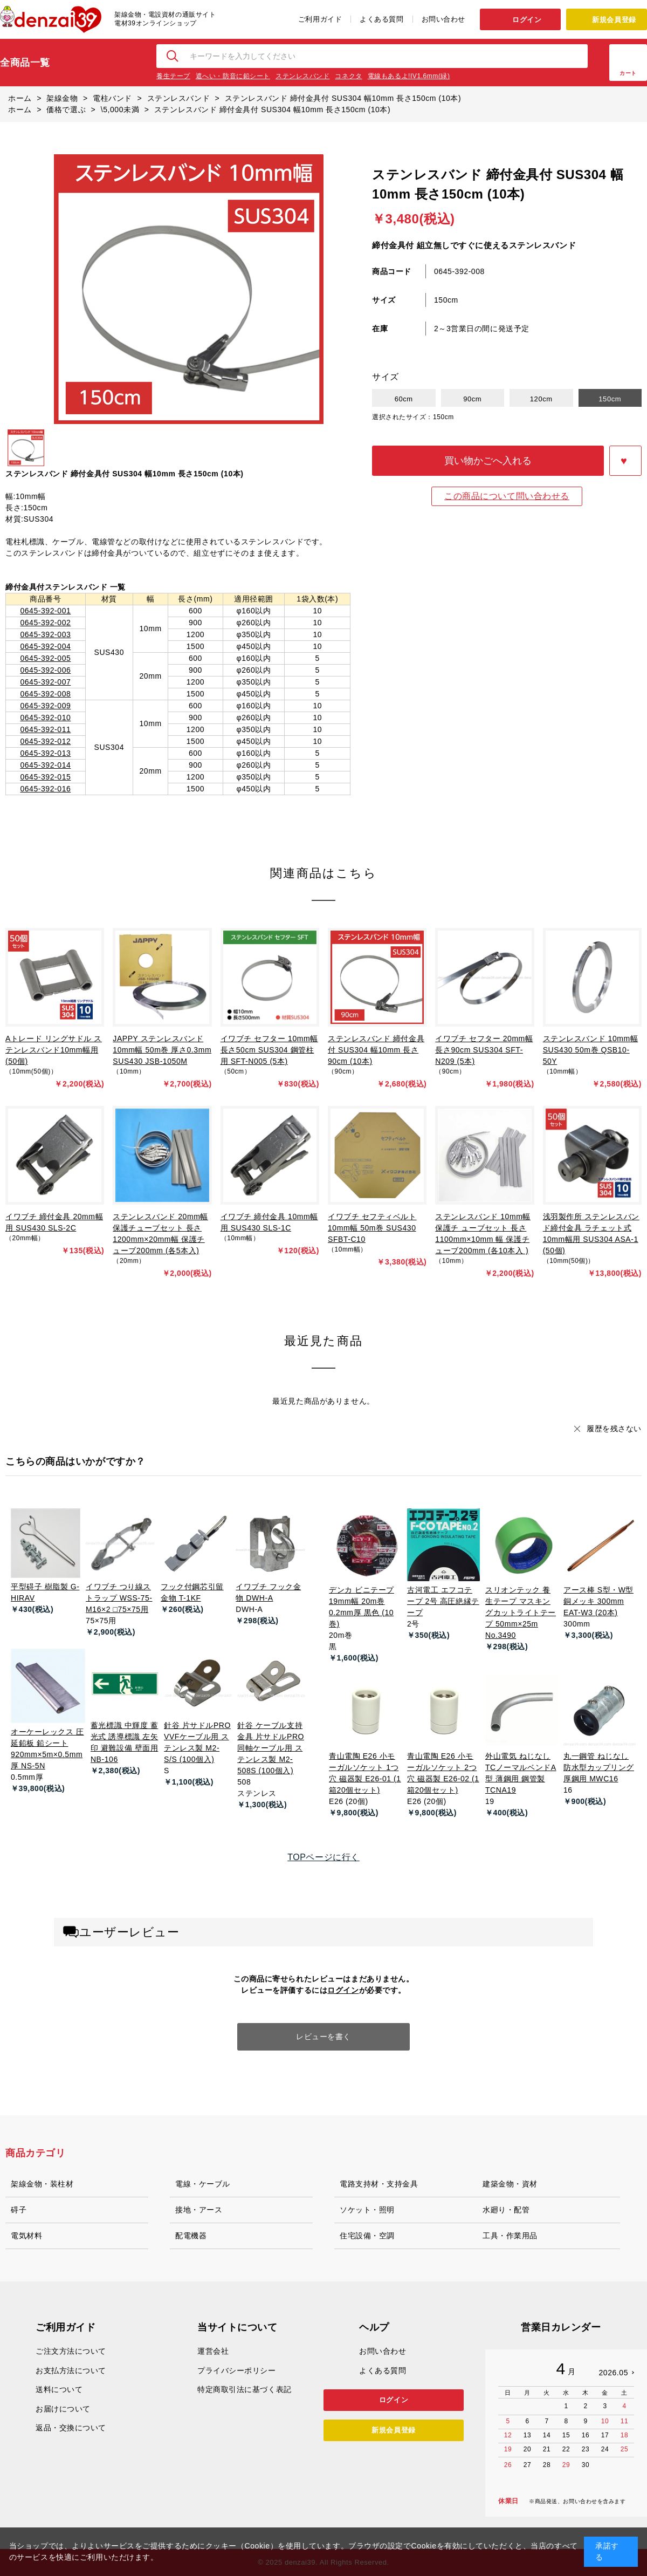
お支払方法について (71, 2370)
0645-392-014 (45, 765)
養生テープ (173, 76)
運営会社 (213, 2351)
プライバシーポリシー (236, 2370)
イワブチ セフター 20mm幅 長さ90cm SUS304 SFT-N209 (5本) (484, 1049)
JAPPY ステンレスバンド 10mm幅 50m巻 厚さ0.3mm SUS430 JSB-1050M (162, 1049)
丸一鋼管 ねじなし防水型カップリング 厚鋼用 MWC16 (598, 1767)
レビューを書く (323, 2036)
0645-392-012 (45, 741)
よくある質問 (381, 19)
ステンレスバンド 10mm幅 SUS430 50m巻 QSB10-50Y (590, 1049)
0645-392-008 (45, 693)
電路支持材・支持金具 (379, 2183)
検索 (173, 56)
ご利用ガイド (320, 19)
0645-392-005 (45, 658)
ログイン (526, 20)
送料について (59, 2389)
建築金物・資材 (510, 2183)
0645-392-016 (45, 788)
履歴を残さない (614, 1428)
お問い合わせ (443, 19)
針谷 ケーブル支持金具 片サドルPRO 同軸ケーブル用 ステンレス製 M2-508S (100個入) (270, 1748)
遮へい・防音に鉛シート (233, 76)
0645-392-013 (45, 753)
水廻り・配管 (506, 2209)
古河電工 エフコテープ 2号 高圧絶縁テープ (443, 1601)
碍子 (18, 2209)
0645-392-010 (45, 717)
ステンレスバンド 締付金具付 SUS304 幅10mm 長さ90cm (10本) (376, 1049)
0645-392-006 (45, 670)
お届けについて (63, 2408)
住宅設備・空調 (367, 2235)
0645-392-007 (45, 682)
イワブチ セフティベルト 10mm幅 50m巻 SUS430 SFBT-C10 (372, 1227)
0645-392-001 (45, 610)
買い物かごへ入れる (488, 460)
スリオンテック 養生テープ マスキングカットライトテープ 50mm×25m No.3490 (520, 1612)
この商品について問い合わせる (506, 496)
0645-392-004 (45, 646)
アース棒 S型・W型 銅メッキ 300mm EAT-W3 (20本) (598, 1601)
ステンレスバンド (302, 76)
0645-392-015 (45, 777)
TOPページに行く (323, 1857)
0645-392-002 (45, 622)
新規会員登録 (614, 20)
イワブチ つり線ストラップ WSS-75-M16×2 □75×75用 (119, 1598)
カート (628, 73)
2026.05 (613, 2372)
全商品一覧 (25, 62)
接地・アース (198, 2209)
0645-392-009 (45, 705)
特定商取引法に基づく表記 (244, 2389)
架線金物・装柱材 (42, 2183)
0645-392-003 (45, 634)
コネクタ (348, 76)
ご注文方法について (71, 2351)
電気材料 (26, 2235)
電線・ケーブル (202, 2183)
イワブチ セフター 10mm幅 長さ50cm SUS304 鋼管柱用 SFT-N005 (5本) (269, 1049)
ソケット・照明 (367, 2209)
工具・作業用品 (510, 2235)
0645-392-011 (45, 729)
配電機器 (191, 2235)
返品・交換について (71, 2427)
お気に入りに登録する (625, 461)
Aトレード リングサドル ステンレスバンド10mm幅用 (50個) (53, 1049)
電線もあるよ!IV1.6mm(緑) (409, 76)
